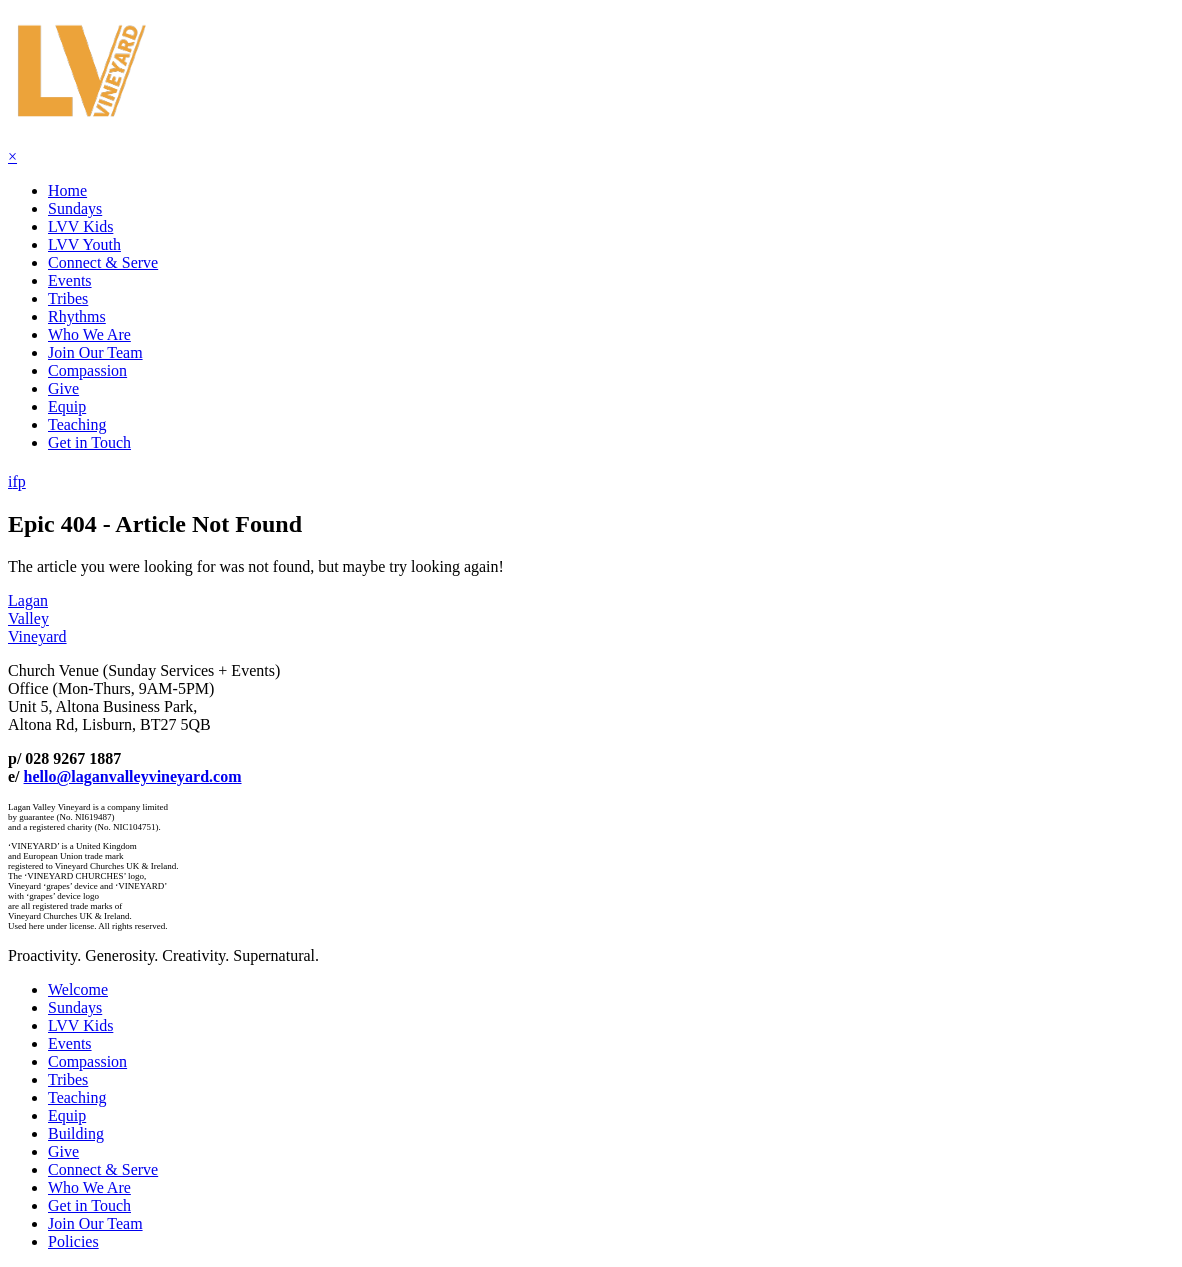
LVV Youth (84, 244)
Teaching (77, 424)
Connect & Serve (103, 262)
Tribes (68, 298)
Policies (73, 1241)
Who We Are (89, 334)
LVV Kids (80, 226)
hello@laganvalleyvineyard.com (133, 776)
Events (70, 280)
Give (63, 388)
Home (67, 190)
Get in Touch (89, 442)
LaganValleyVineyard (37, 618)
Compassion (87, 370)
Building (76, 1133)
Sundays (75, 208)
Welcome (78, 989)
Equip (67, 406)
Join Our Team (95, 352)
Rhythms (77, 316)
